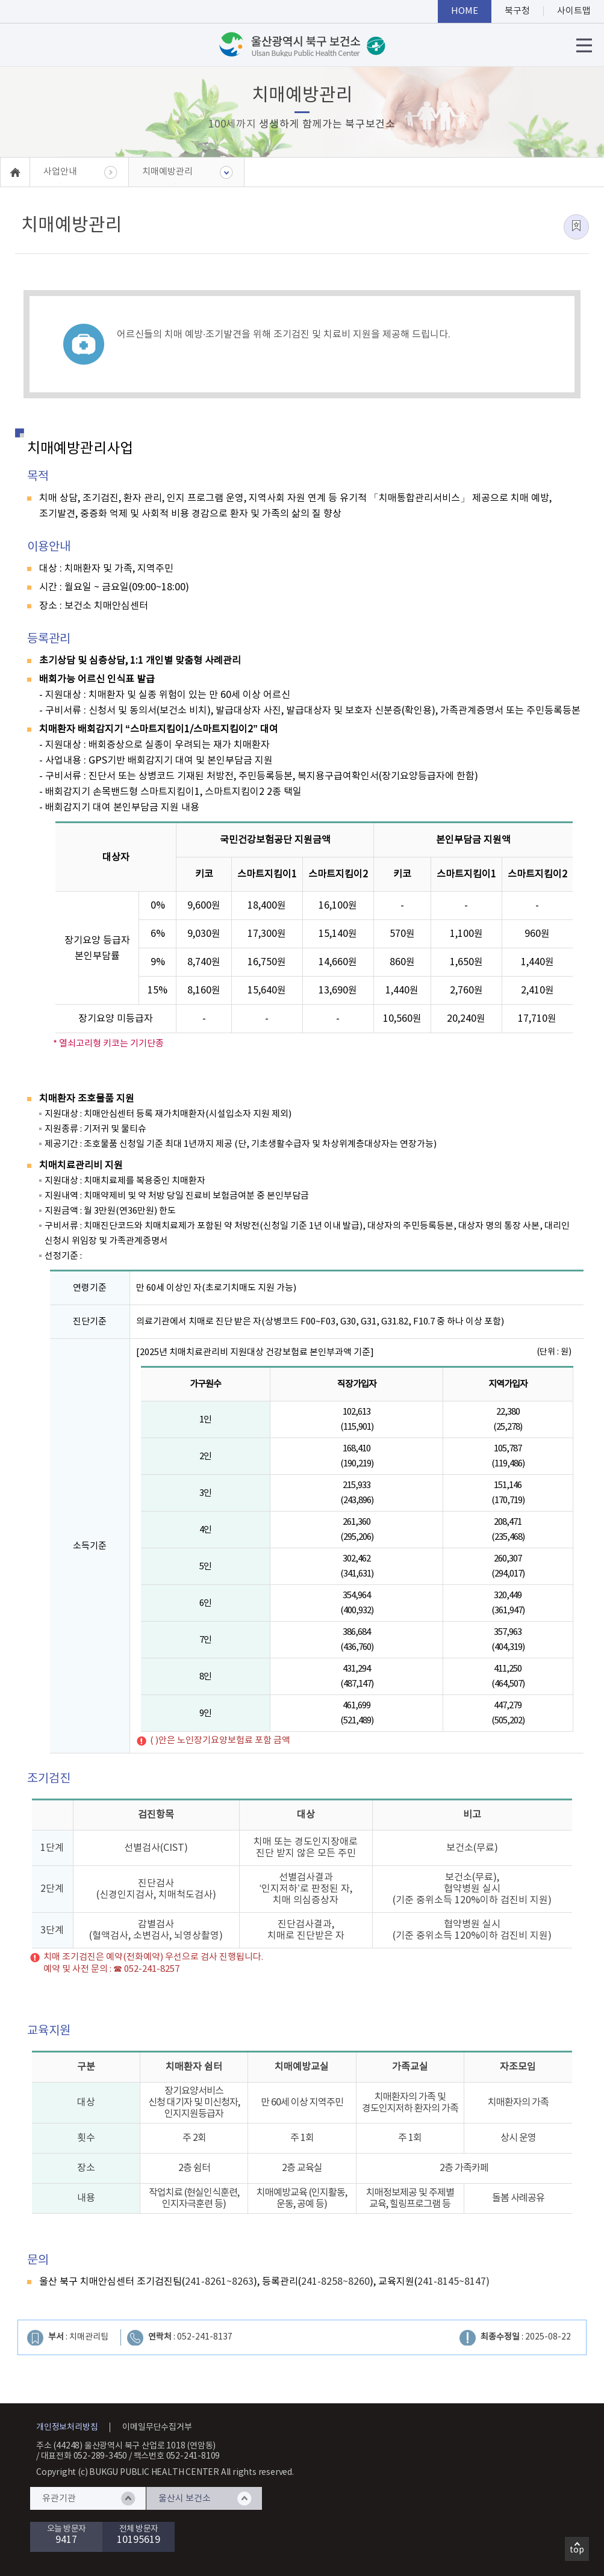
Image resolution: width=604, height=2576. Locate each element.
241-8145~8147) (453, 2281)
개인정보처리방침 (67, 2427)
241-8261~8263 (219, 2281)
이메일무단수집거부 (156, 2427)
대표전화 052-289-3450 (84, 2456)
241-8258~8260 (335, 2281)
